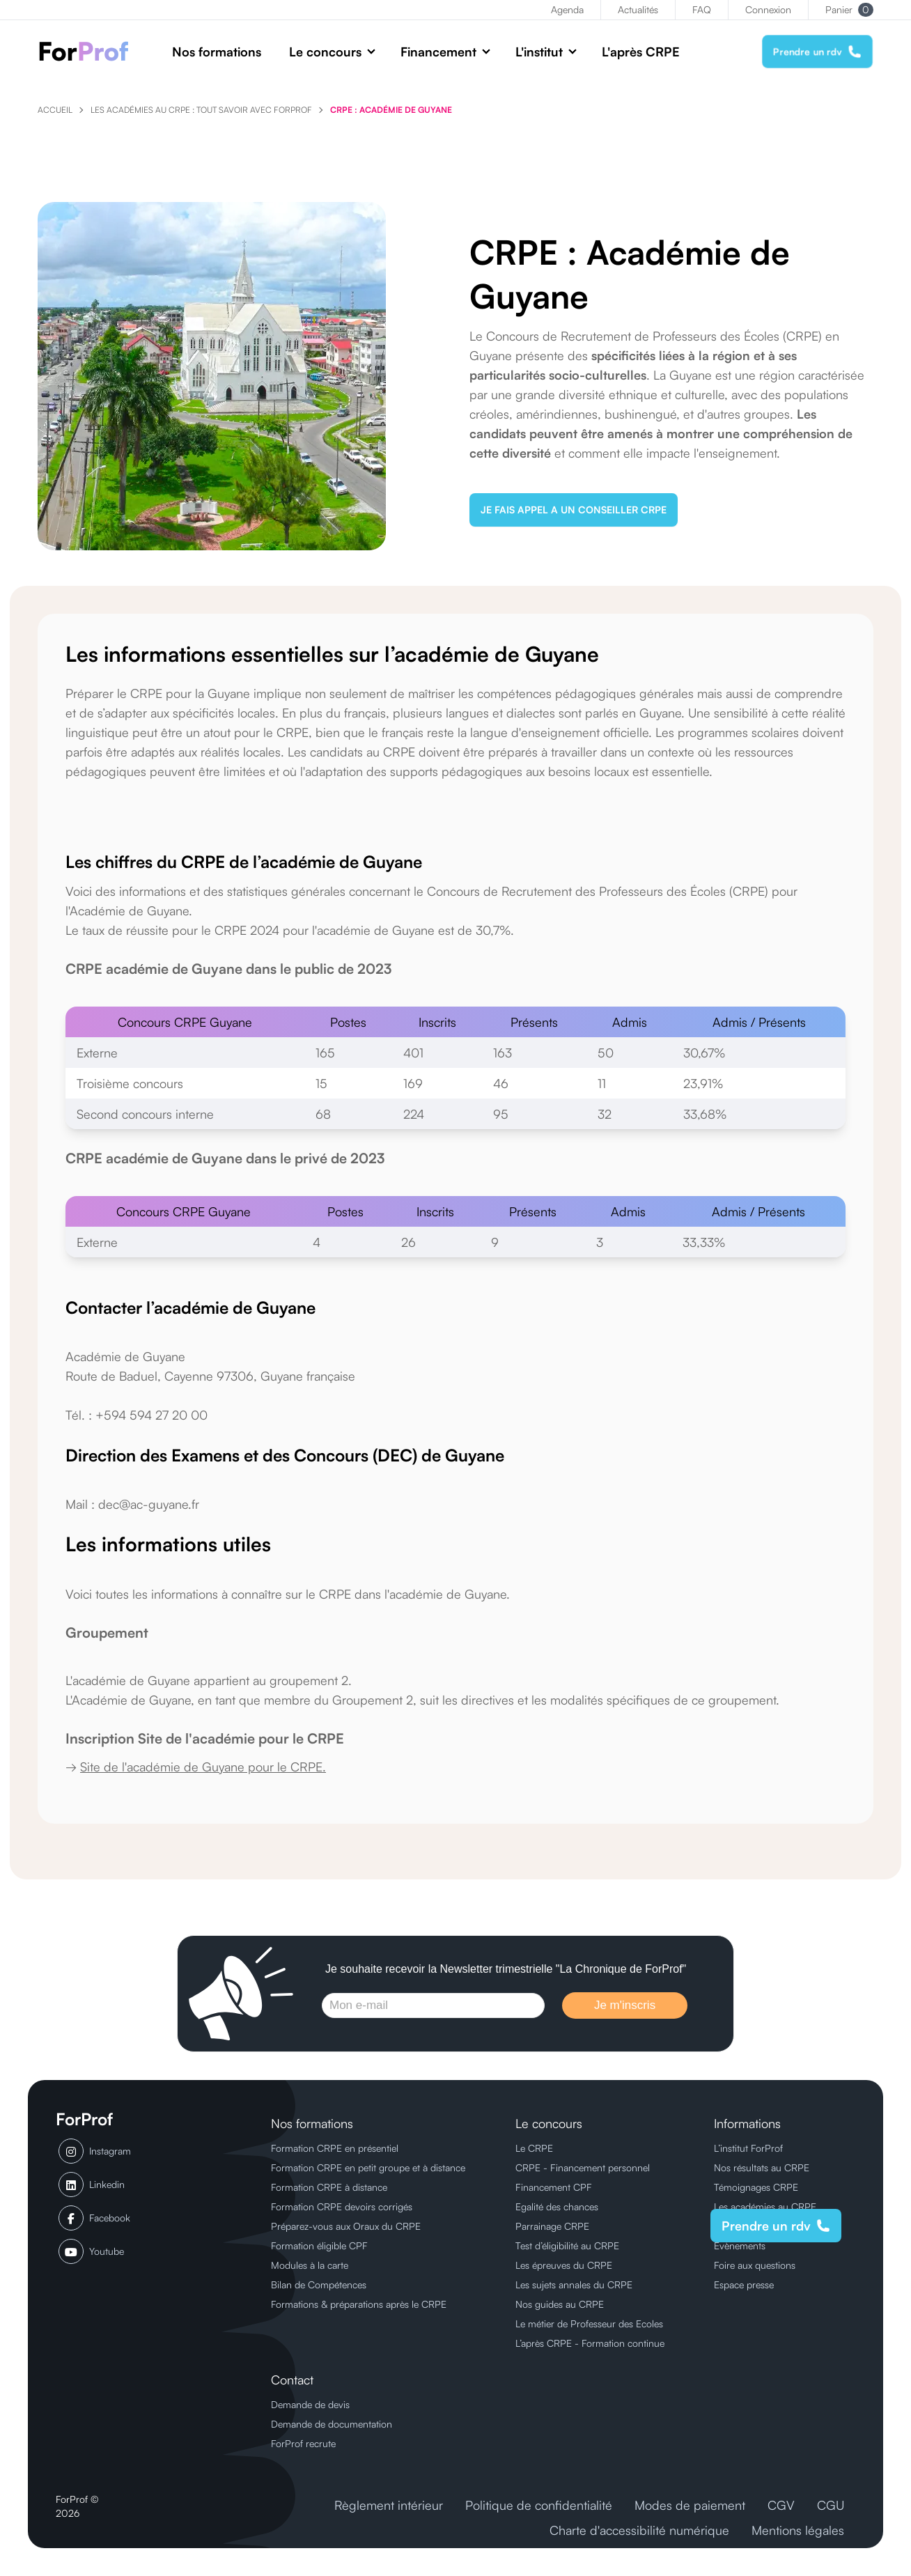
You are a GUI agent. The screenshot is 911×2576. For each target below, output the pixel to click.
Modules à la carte (309, 2265)
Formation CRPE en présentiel (334, 2148)
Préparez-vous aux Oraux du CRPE (346, 2226)
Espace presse (744, 2284)
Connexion (768, 9)
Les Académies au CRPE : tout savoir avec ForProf (201, 109)
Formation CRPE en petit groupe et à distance (368, 2167)
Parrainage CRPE (552, 2226)
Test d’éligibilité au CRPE (567, 2245)
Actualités (638, 9)
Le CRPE (534, 2148)
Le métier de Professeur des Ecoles (589, 2323)
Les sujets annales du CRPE (573, 2284)
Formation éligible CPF (319, 2245)
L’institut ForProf (748, 2148)
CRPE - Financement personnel (582, 2167)
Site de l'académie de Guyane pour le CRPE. (203, 1766)
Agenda (567, 9)
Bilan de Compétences (318, 2284)
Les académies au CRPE (765, 2206)
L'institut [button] (539, 51)
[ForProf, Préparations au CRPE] (91, 51)
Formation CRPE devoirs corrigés (341, 2206)
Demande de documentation (331, 2424)
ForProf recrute (303, 2443)
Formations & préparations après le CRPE (358, 2304)
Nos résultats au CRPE (761, 2167)
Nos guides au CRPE (559, 2304)
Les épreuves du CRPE (563, 2265)
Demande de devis (310, 2404)
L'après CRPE (641, 51)
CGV (781, 2505)
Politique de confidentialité (538, 2505)
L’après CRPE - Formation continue (589, 2343)
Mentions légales (798, 2530)
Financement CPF (553, 2187)
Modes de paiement (689, 2505)
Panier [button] (849, 10)
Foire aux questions (754, 2265)
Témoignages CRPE (756, 2187)
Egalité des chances (556, 2206)
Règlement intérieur (388, 2505)
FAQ (701, 9)
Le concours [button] (325, 51)
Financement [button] (438, 51)
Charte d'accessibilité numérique (639, 2530)
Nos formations (216, 51)
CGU (830, 2505)
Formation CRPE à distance (329, 2187)
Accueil (55, 109)
